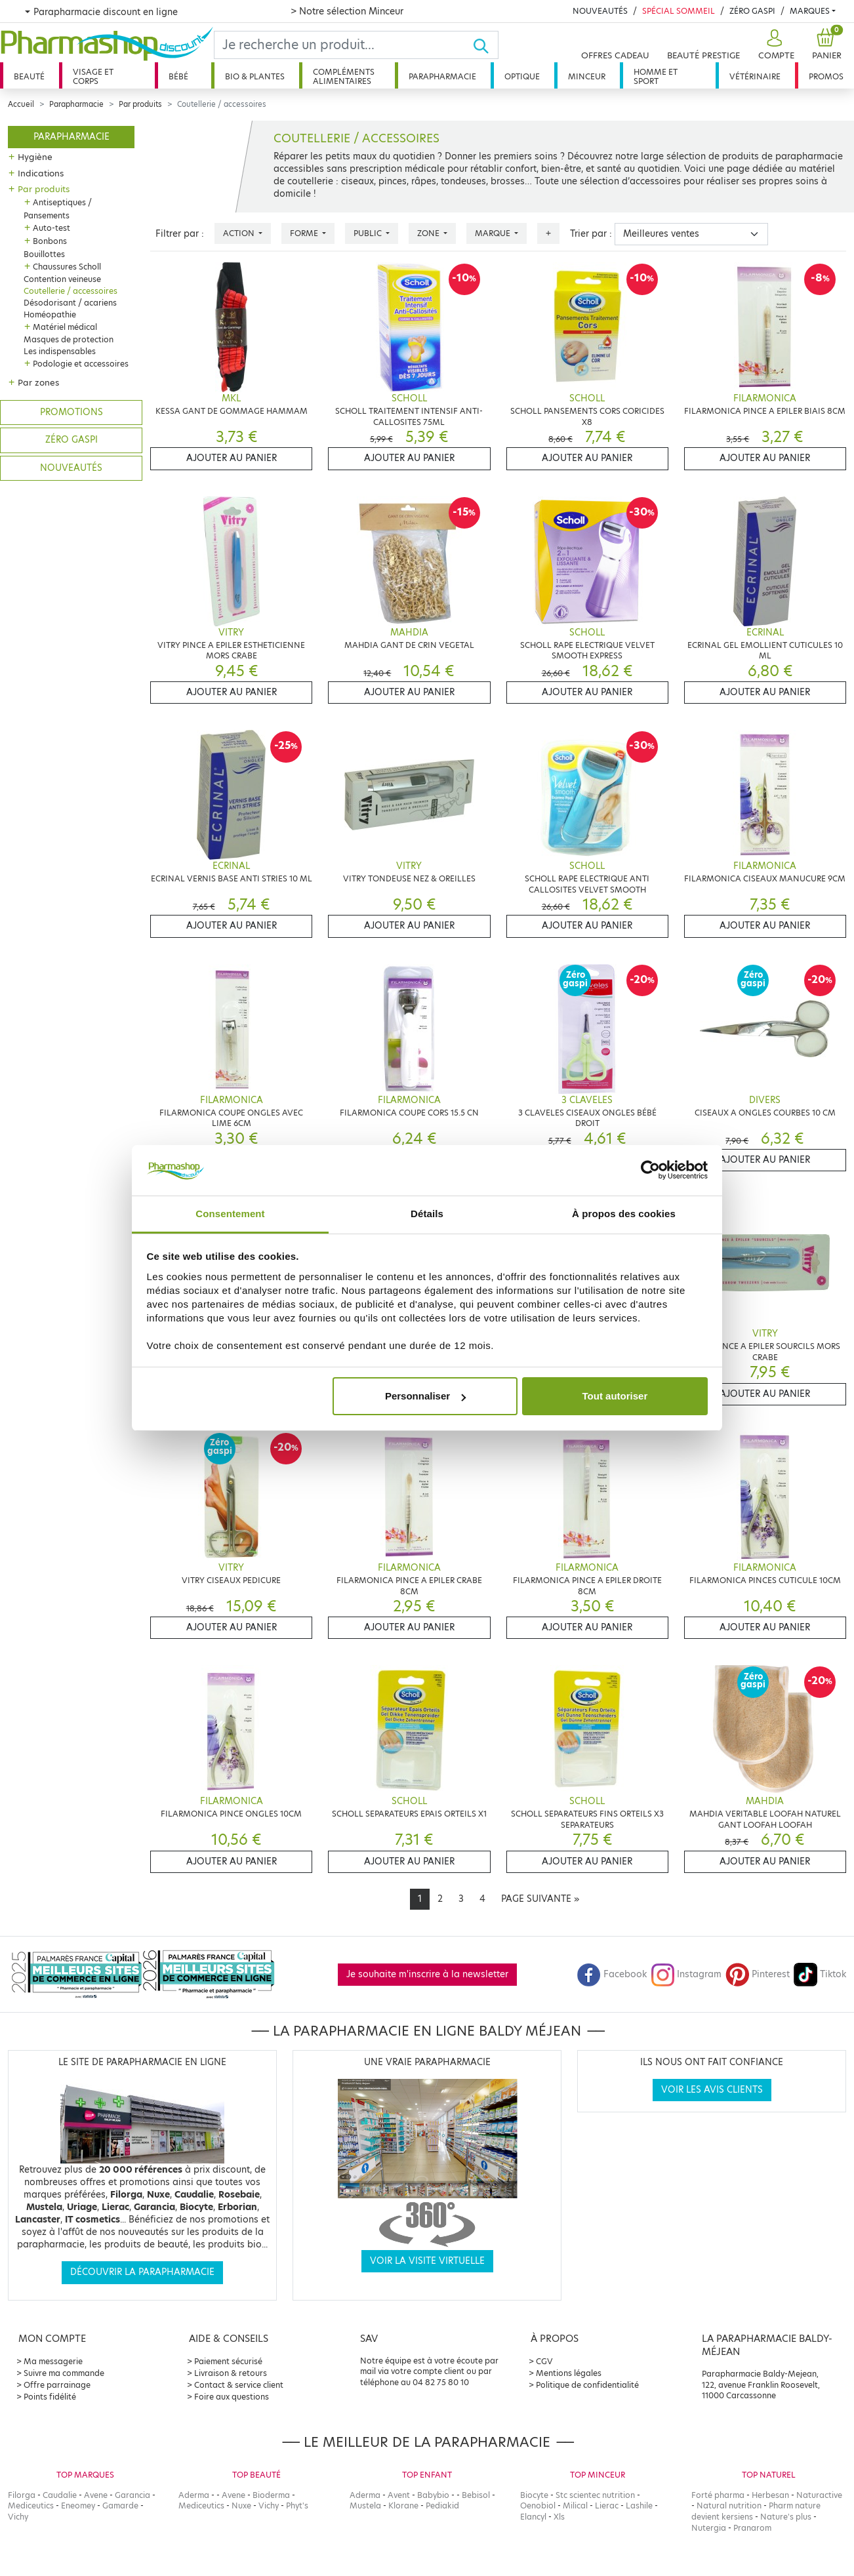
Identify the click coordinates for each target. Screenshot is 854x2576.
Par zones (38, 382)
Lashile (639, 2505)
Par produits (140, 104)
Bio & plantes (255, 76)
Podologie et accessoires (81, 363)
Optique (522, 76)
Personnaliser (425, 1395)
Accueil (21, 104)
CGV (544, 2361)
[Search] (344, 45)
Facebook (612, 1974)
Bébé (178, 76)
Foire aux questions (231, 2396)
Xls (559, 2516)
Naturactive (819, 2495)
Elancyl (533, 2516)
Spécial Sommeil (678, 10)
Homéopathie (50, 314)
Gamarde (120, 2505)
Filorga (21, 2495)
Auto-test (51, 227)
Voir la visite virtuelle (427, 2261)
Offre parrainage (57, 2384)
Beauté (29, 76)
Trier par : (591, 234)
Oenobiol (538, 2505)
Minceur (586, 76)
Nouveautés (600, 10)
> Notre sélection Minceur (347, 11)
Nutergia (708, 2527)
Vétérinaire (755, 76)
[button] (775, 45)
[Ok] (485, 45)
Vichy (18, 2516)
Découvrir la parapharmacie (142, 2272)
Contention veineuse (62, 279)
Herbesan (770, 2495)
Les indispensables (60, 351)
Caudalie (60, 2495)
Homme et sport (656, 76)
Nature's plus (785, 2516)
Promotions (71, 412)
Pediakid (442, 2505)
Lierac (607, 2505)
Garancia (132, 2495)
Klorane (403, 2505)
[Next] (540, 1899)
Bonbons (50, 241)
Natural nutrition (729, 2505)
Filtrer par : (179, 234)
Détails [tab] (427, 1213)
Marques (810, 10)
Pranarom (752, 2527)
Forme (305, 233)
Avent (399, 2495)
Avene (96, 2495)
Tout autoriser (615, 1395)
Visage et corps (93, 76)
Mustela (365, 2505)
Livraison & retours (230, 2373)
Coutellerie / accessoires (70, 290)
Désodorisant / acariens (70, 302)
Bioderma (271, 2495)
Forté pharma (717, 2495)
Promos (826, 76)
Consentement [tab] (229, 1213)
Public (369, 233)
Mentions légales (568, 2373)
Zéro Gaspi (752, 10)
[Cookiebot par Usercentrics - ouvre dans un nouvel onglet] (650, 1170)
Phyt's (297, 2505)
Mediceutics (31, 2505)
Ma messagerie (53, 2361)
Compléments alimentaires (344, 76)
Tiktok (820, 1974)
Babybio (433, 2495)
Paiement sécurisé (228, 2361)
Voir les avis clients (712, 2089)
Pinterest (757, 1974)
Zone (429, 233)
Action (239, 233)
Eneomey (78, 2505)
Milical (575, 2505)
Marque (493, 233)
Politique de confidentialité (587, 2384)
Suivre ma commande (64, 2373)
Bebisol (476, 2495)
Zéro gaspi (71, 439)
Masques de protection (68, 339)
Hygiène (35, 157)
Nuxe (241, 2505)
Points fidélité (50, 2396)
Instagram (686, 1974)
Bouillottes (44, 254)
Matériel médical (65, 326)
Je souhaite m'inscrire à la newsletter (427, 1974)
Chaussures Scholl (67, 266)
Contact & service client (238, 2384)
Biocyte (534, 2495)
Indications (41, 173)
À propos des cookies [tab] (624, 1213)
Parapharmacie (442, 76)
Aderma (193, 2495)
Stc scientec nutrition (595, 2495)
